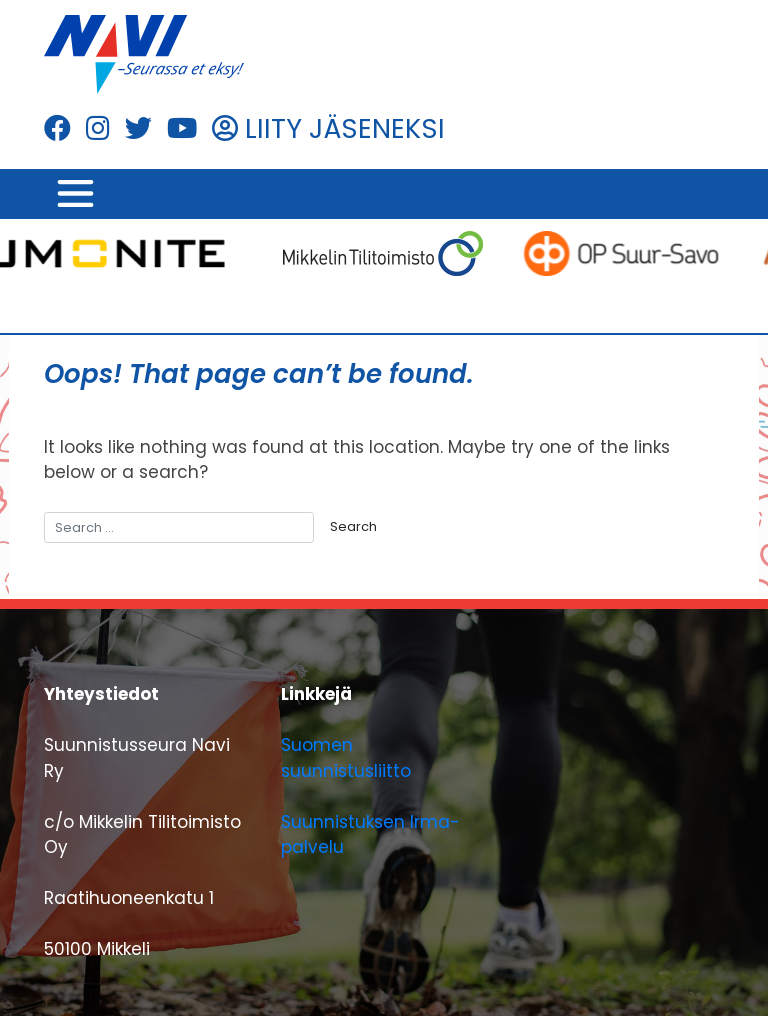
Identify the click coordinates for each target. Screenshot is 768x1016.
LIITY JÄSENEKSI (328, 128)
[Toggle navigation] (75, 194)
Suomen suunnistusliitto (346, 758)
